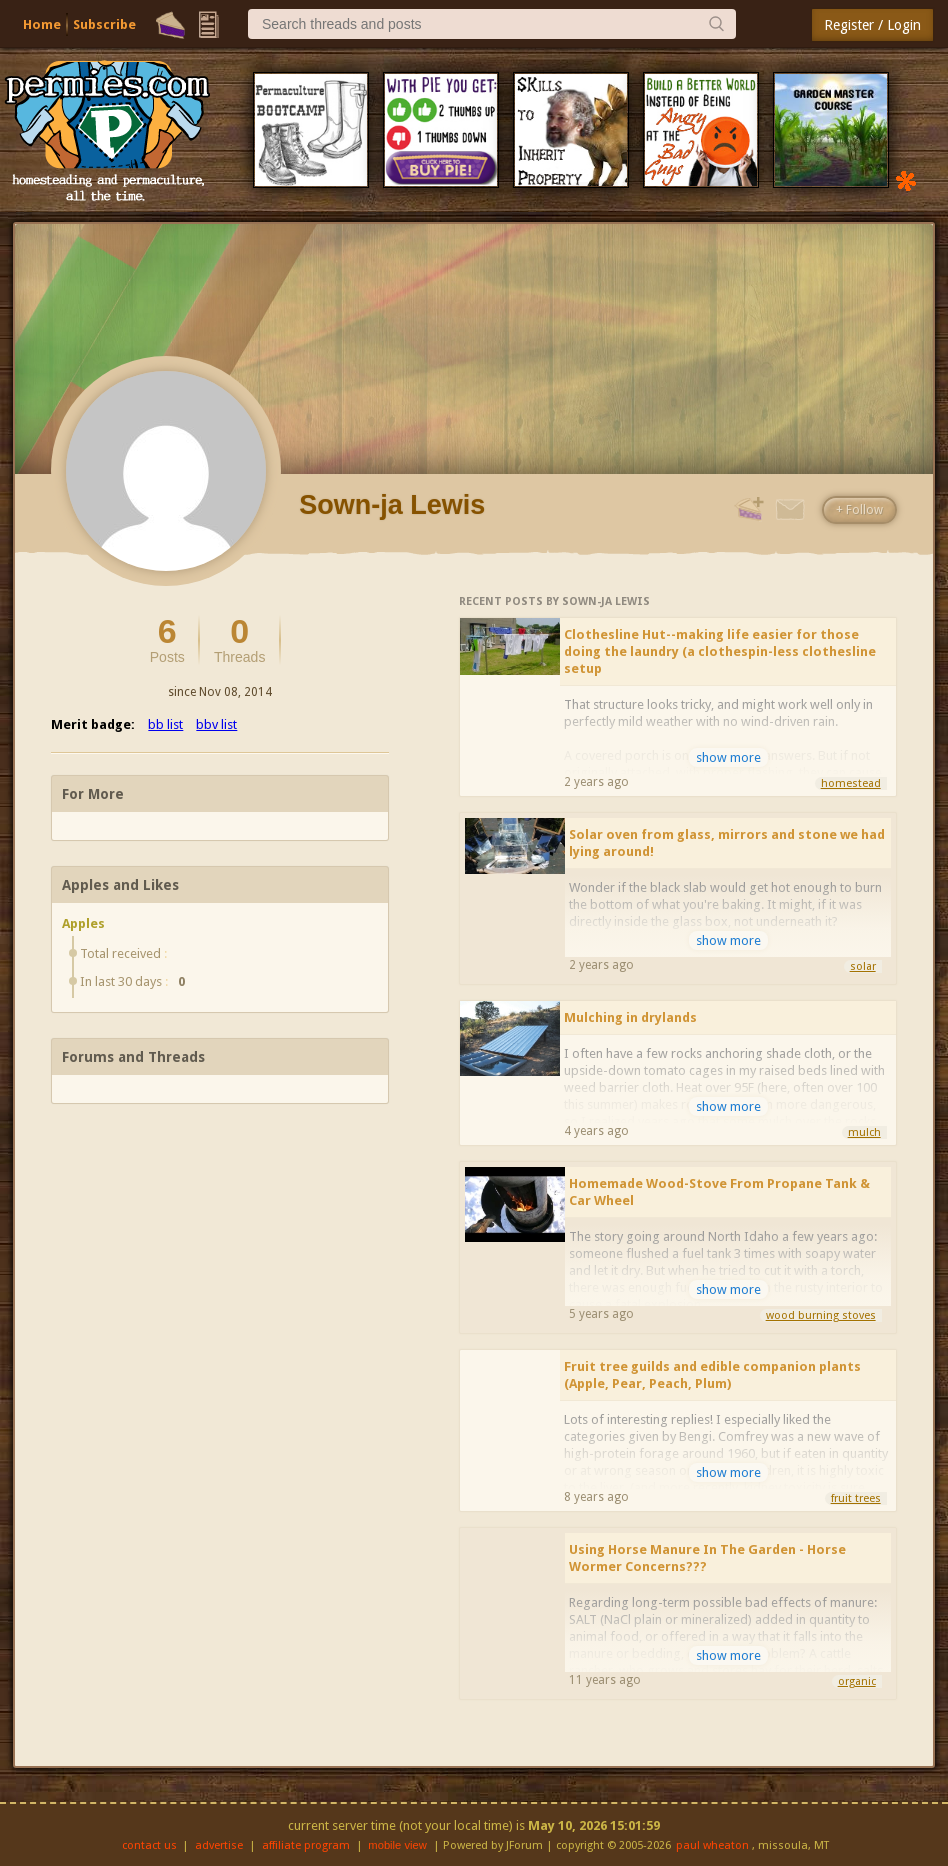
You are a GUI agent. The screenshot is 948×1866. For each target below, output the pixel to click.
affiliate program (306, 1845)
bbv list (216, 724)
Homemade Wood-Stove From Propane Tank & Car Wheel (719, 1192)
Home (42, 24)
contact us (149, 1845)
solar (863, 966)
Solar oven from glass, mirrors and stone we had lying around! (727, 843)
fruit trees (856, 1498)
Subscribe (104, 24)
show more (728, 757)
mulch (864, 1132)
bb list (165, 724)
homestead (851, 783)
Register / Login (872, 25)
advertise (219, 1845)
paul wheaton (712, 1845)
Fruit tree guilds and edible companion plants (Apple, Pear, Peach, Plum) (712, 1375)
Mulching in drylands (630, 1017)
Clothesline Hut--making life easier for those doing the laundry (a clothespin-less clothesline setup (720, 651)
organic (857, 1681)
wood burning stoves (821, 1315)
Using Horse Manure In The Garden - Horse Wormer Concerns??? (707, 1558)
